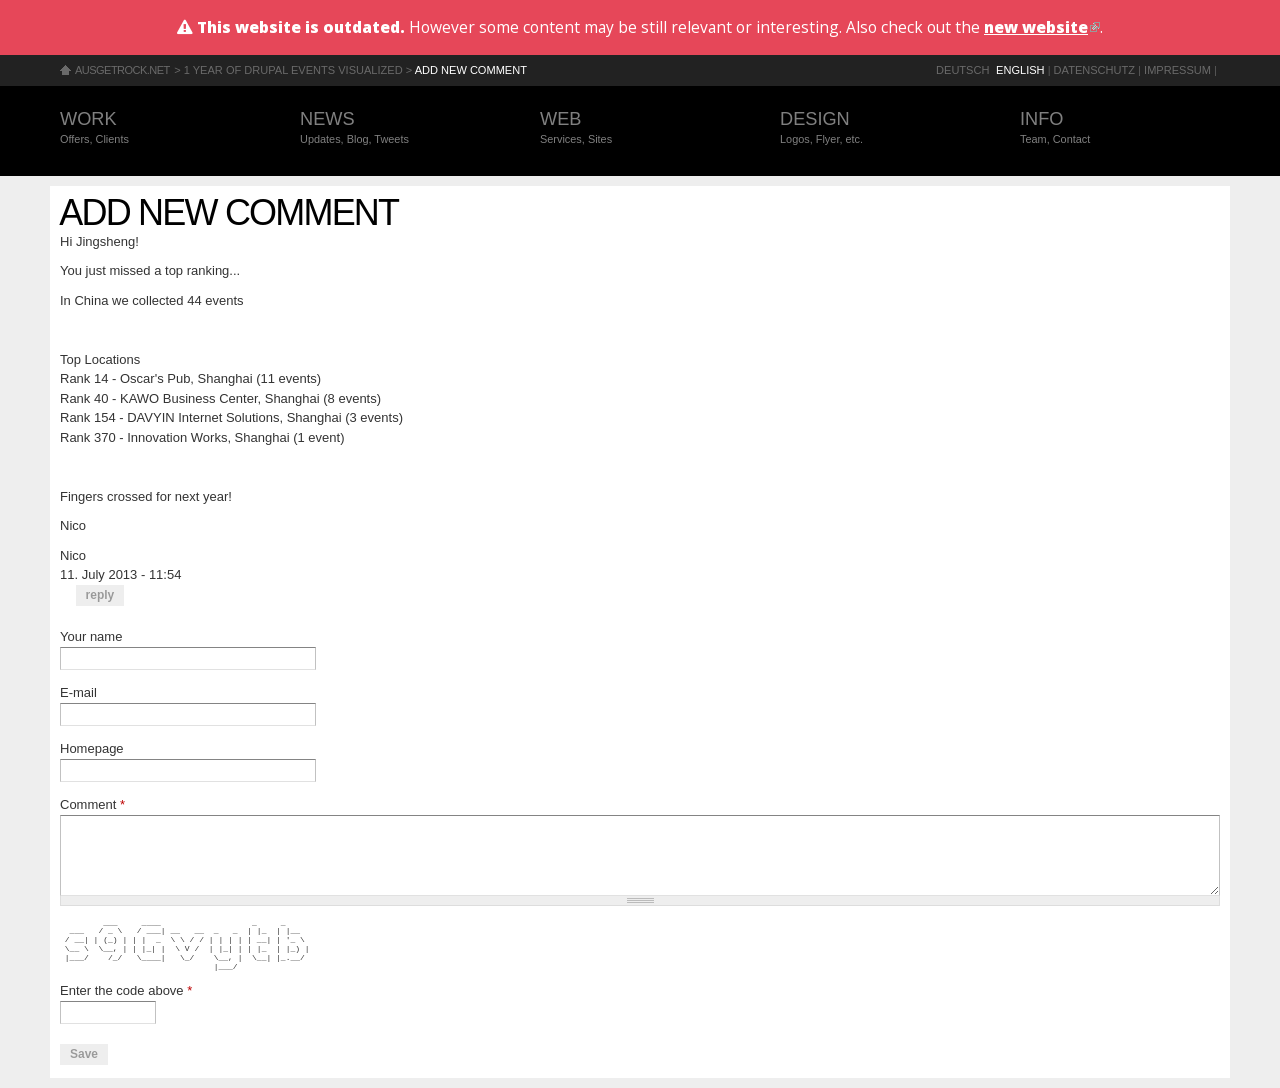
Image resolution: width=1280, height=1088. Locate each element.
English (1020, 70)
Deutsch (962, 70)
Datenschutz (1094, 70)
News (400, 128)
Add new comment (471, 70)
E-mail (78, 692)
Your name (91, 636)
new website (1042, 27)
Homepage (92, 748)
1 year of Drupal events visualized (293, 70)
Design (880, 128)
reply (100, 595)
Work (160, 128)
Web (640, 128)
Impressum (1177, 70)
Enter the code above (126, 990)
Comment (92, 804)
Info (1120, 128)
